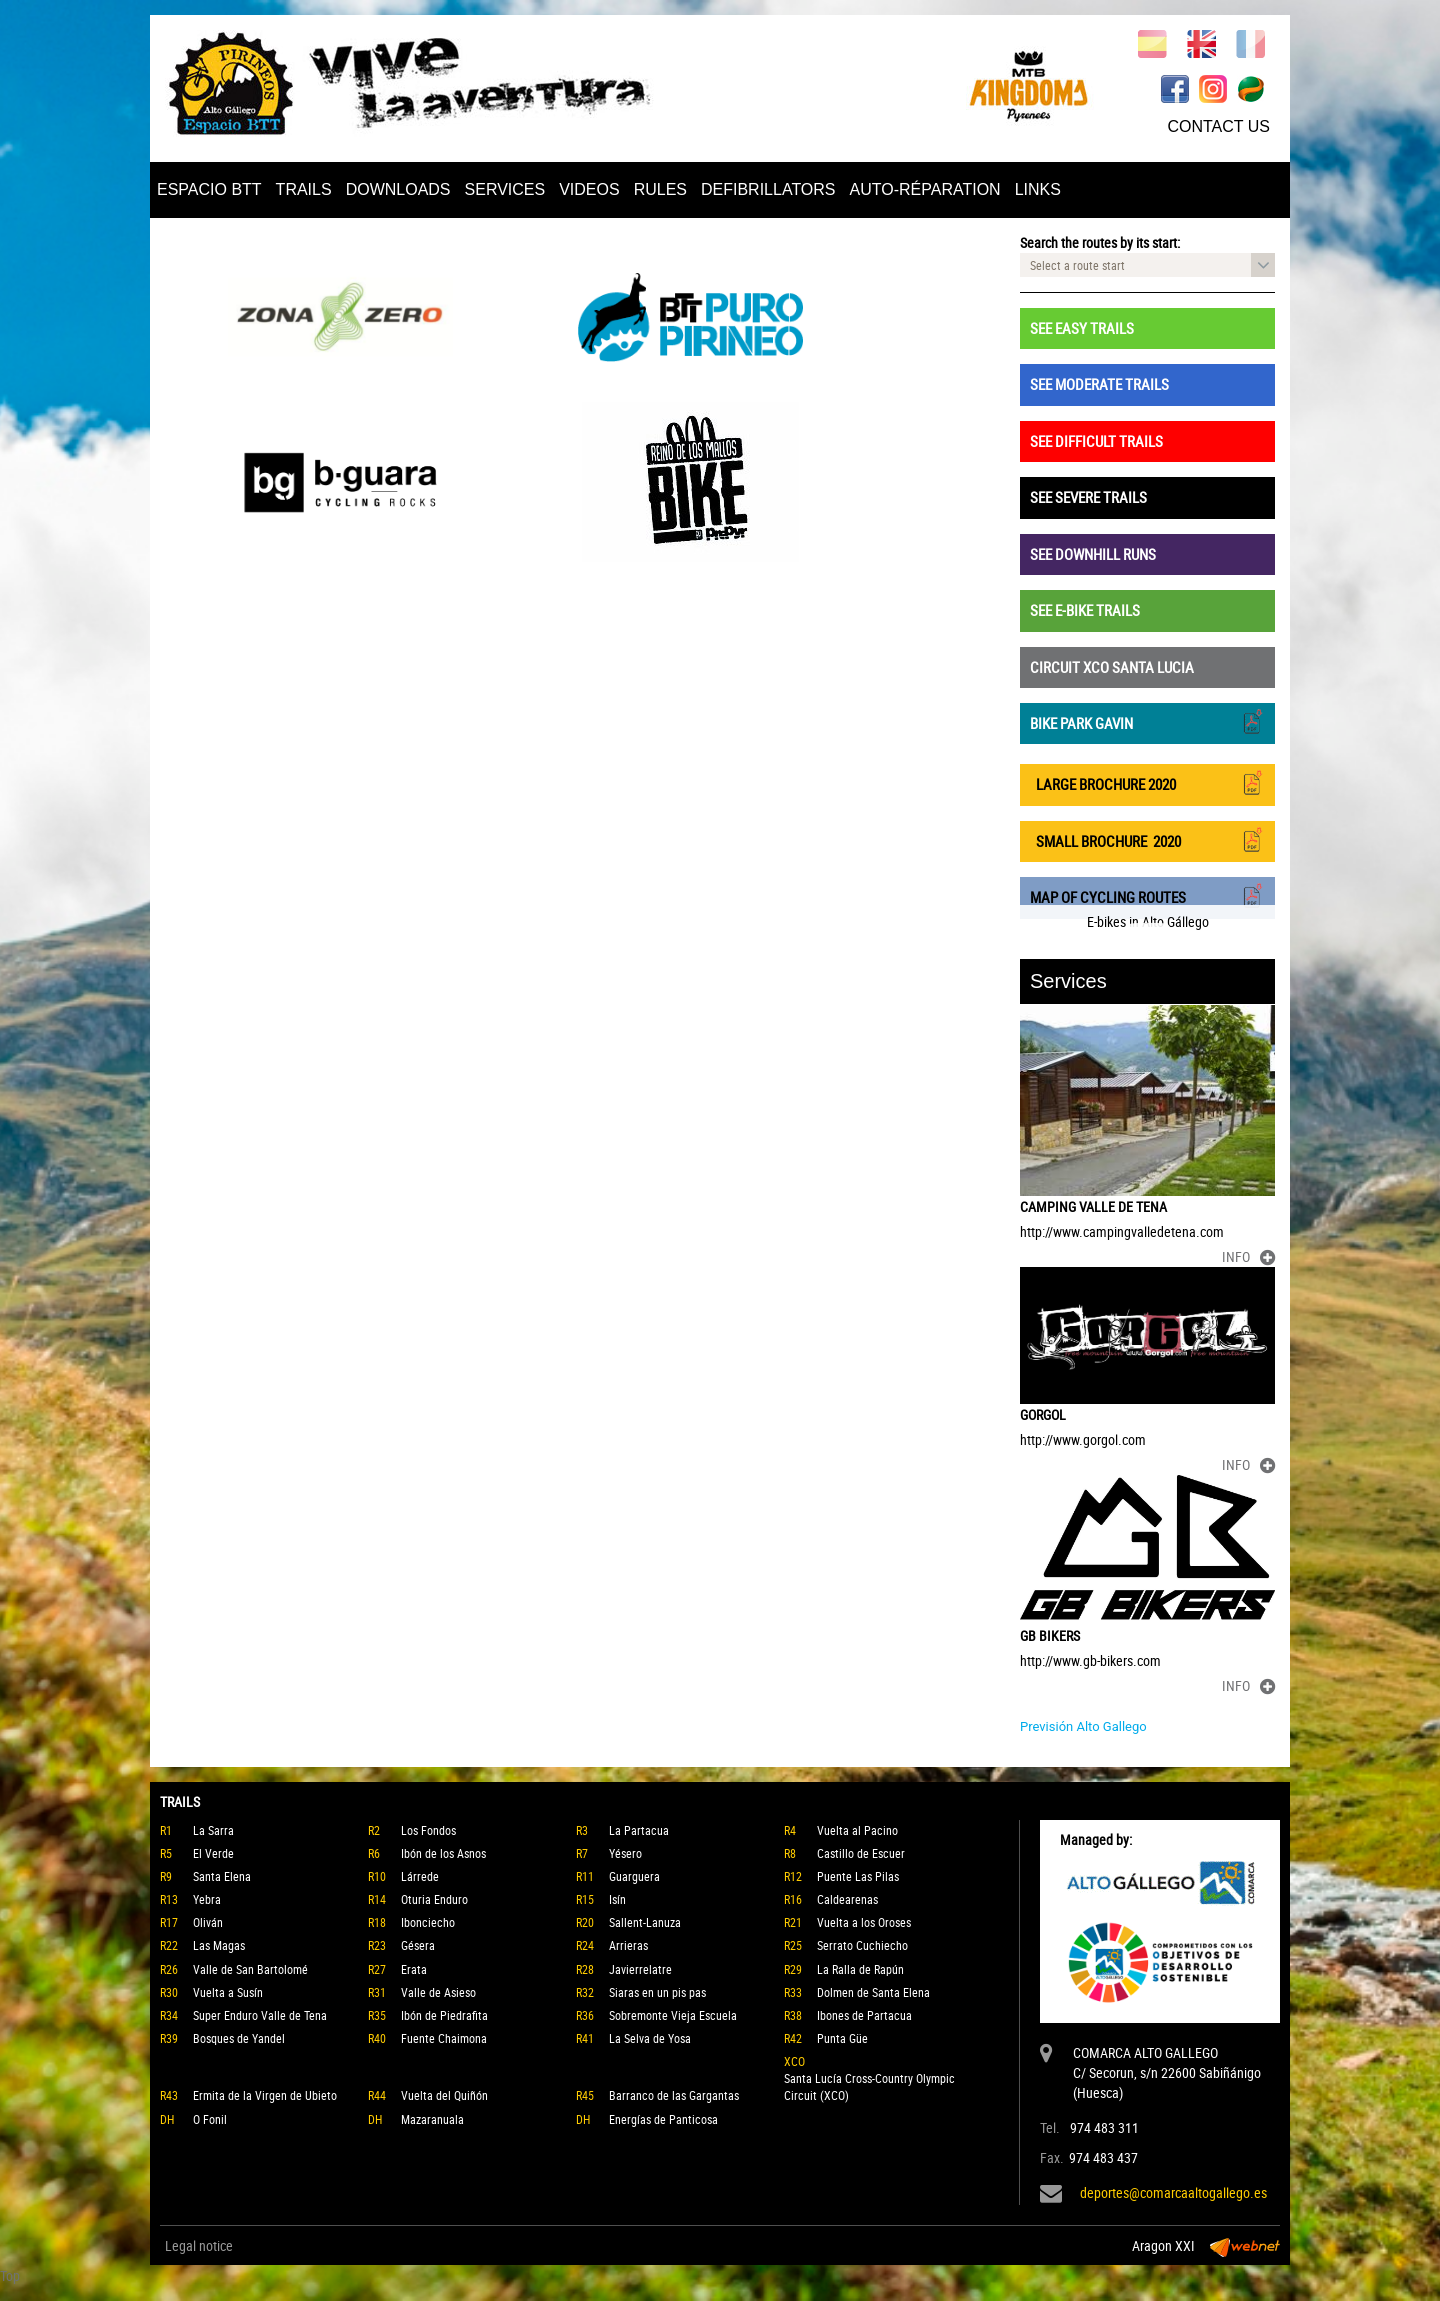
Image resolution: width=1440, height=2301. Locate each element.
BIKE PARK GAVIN (1147, 721)
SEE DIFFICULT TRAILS (1096, 441)
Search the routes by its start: (1100, 242)
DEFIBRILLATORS (768, 189)
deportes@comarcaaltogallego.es (1173, 2192)
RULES (660, 189)
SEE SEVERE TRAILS (1088, 497)
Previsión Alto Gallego (1083, 1726)
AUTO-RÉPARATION (925, 189)
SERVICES (505, 189)
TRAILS (304, 189)
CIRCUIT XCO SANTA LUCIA (1112, 667)
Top (10, 2275)
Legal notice (199, 2245)
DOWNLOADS (398, 189)
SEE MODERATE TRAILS (1099, 384)
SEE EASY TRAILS (1082, 328)
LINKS (1038, 189)
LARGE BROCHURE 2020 (1147, 782)
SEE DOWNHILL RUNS (1093, 554)
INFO (1248, 1256)
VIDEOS (589, 189)
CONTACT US (1218, 126)
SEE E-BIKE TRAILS (1085, 610)
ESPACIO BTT (209, 189)
